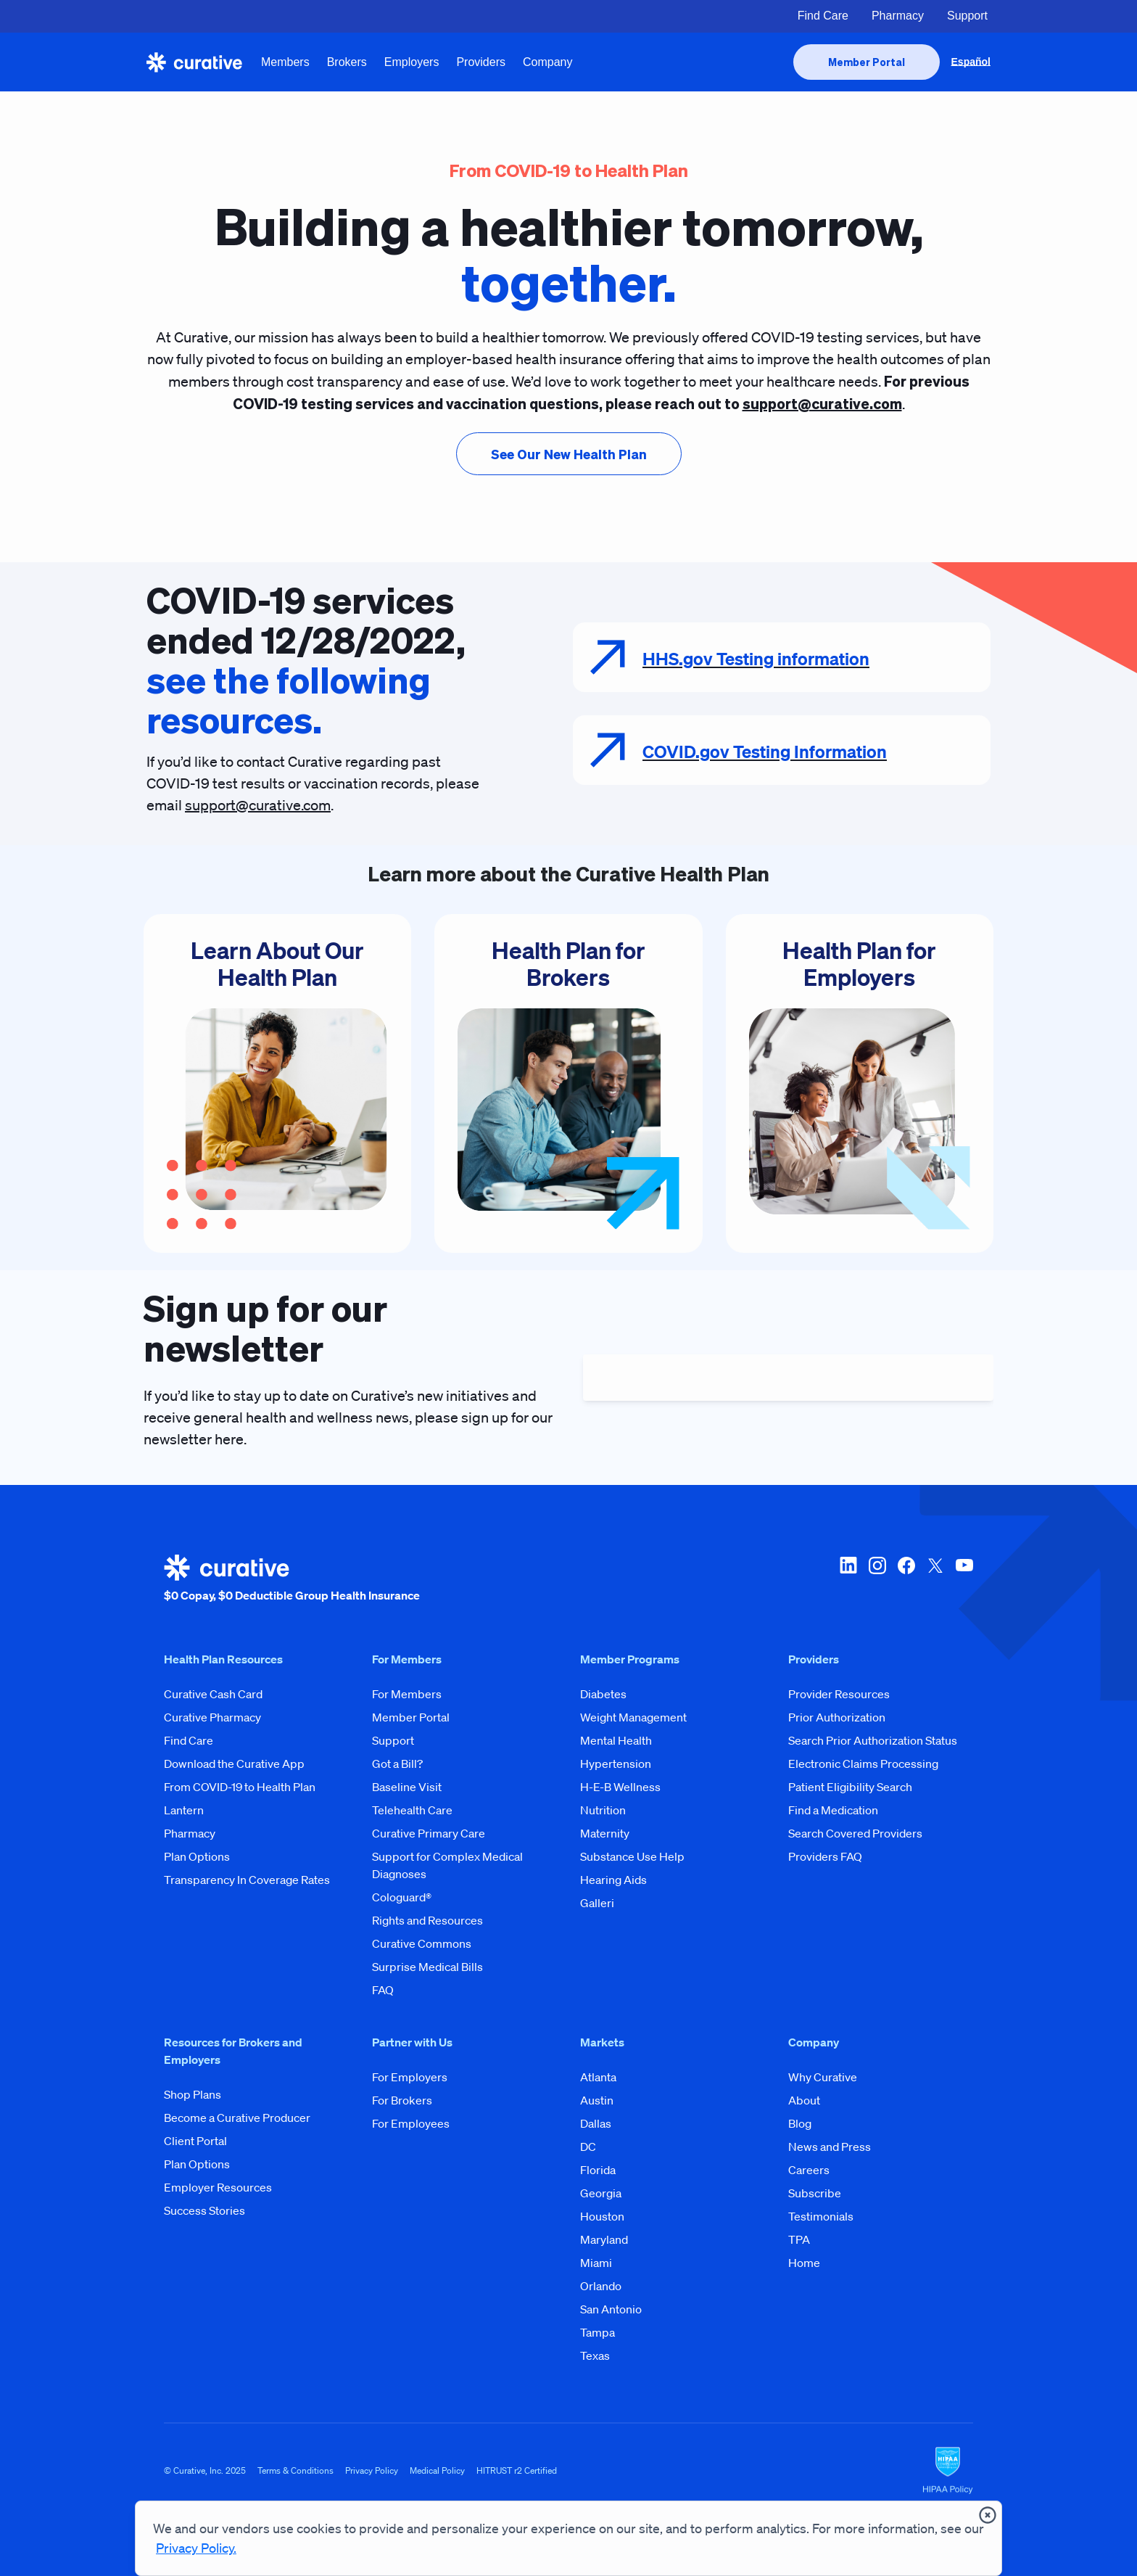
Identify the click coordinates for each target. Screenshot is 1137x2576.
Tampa (597, 2332)
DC (588, 2146)
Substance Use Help (632, 1856)
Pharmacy (898, 15)
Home (804, 2262)
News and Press (829, 2146)
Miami (596, 2262)
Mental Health (616, 1740)
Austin (596, 2100)
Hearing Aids (613, 1879)
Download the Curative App (234, 1763)
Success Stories (204, 2210)
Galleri (597, 1903)
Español (971, 61)
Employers (411, 62)
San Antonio (611, 2309)
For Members (407, 1694)
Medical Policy (437, 2470)
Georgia (600, 2193)
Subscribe (814, 2193)
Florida (598, 2170)
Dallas (595, 2123)
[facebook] (906, 1579)
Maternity (604, 1833)
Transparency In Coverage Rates (247, 1879)
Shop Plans (192, 2094)
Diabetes (603, 1694)
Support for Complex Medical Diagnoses (447, 1865)
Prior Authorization (836, 1717)
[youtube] (964, 1579)
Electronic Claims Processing (863, 1763)
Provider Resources (839, 1694)
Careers (809, 2170)
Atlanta (598, 2077)
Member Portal (411, 1717)
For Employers (409, 2077)
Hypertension (615, 1763)
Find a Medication (833, 1810)
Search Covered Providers (855, 1833)
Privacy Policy (371, 2470)
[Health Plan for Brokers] (568, 1083)
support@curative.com (258, 805)
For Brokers (402, 2100)
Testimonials (820, 2216)
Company (547, 62)
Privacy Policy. (196, 2548)
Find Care (823, 15)
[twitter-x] (935, 1579)
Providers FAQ (825, 1856)
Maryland (604, 2239)
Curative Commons (421, 1943)
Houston (602, 2216)
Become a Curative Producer (237, 2117)
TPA (799, 2239)
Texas (595, 2355)
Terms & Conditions (295, 2470)
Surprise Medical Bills (427, 1966)
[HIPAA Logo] (947, 2471)
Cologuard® (401, 1897)
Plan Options (197, 1856)
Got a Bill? (397, 1763)
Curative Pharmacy (212, 1717)
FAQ (383, 1990)
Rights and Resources (427, 1920)
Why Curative (822, 2077)
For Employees (411, 2123)
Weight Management (633, 1717)
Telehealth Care (412, 1810)
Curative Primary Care (428, 1833)
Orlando (600, 2286)
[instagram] (877, 1579)
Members (285, 62)
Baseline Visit (407, 1786)
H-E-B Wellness (620, 1786)
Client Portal (195, 2140)
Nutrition (603, 1810)
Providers (480, 62)
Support (967, 15)
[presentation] (866, 62)
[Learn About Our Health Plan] (277, 1083)
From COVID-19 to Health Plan (239, 1786)
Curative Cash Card (213, 1694)
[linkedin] (848, 1579)
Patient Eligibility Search (850, 1786)
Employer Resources (218, 2187)
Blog (799, 2123)
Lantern (184, 1810)
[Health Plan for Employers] (859, 1083)
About (804, 2100)
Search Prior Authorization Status (872, 1740)
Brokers (347, 62)
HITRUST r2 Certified (516, 2470)
